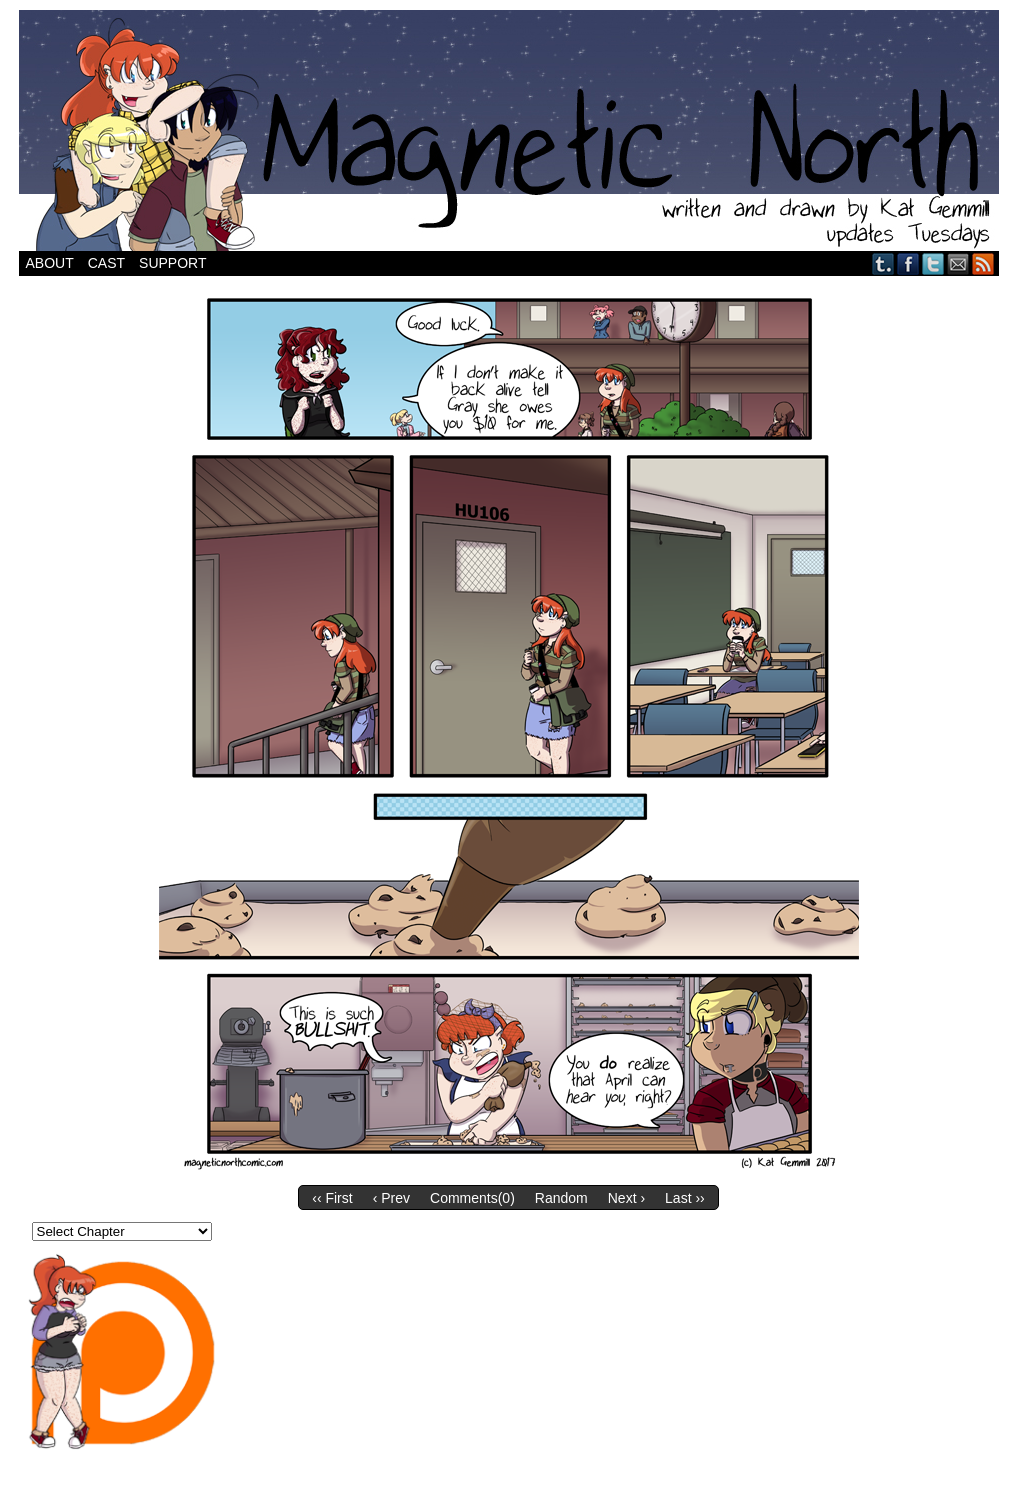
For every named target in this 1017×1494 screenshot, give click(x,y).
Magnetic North (509, 130)
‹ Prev (391, 1198)
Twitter (933, 263)
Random (561, 1198)
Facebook (908, 263)
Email (958, 263)
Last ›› (685, 1198)
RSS (983, 263)
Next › (626, 1198)
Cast (106, 263)
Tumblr (883, 263)
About (50, 263)
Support (172, 263)
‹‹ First (332, 1198)
